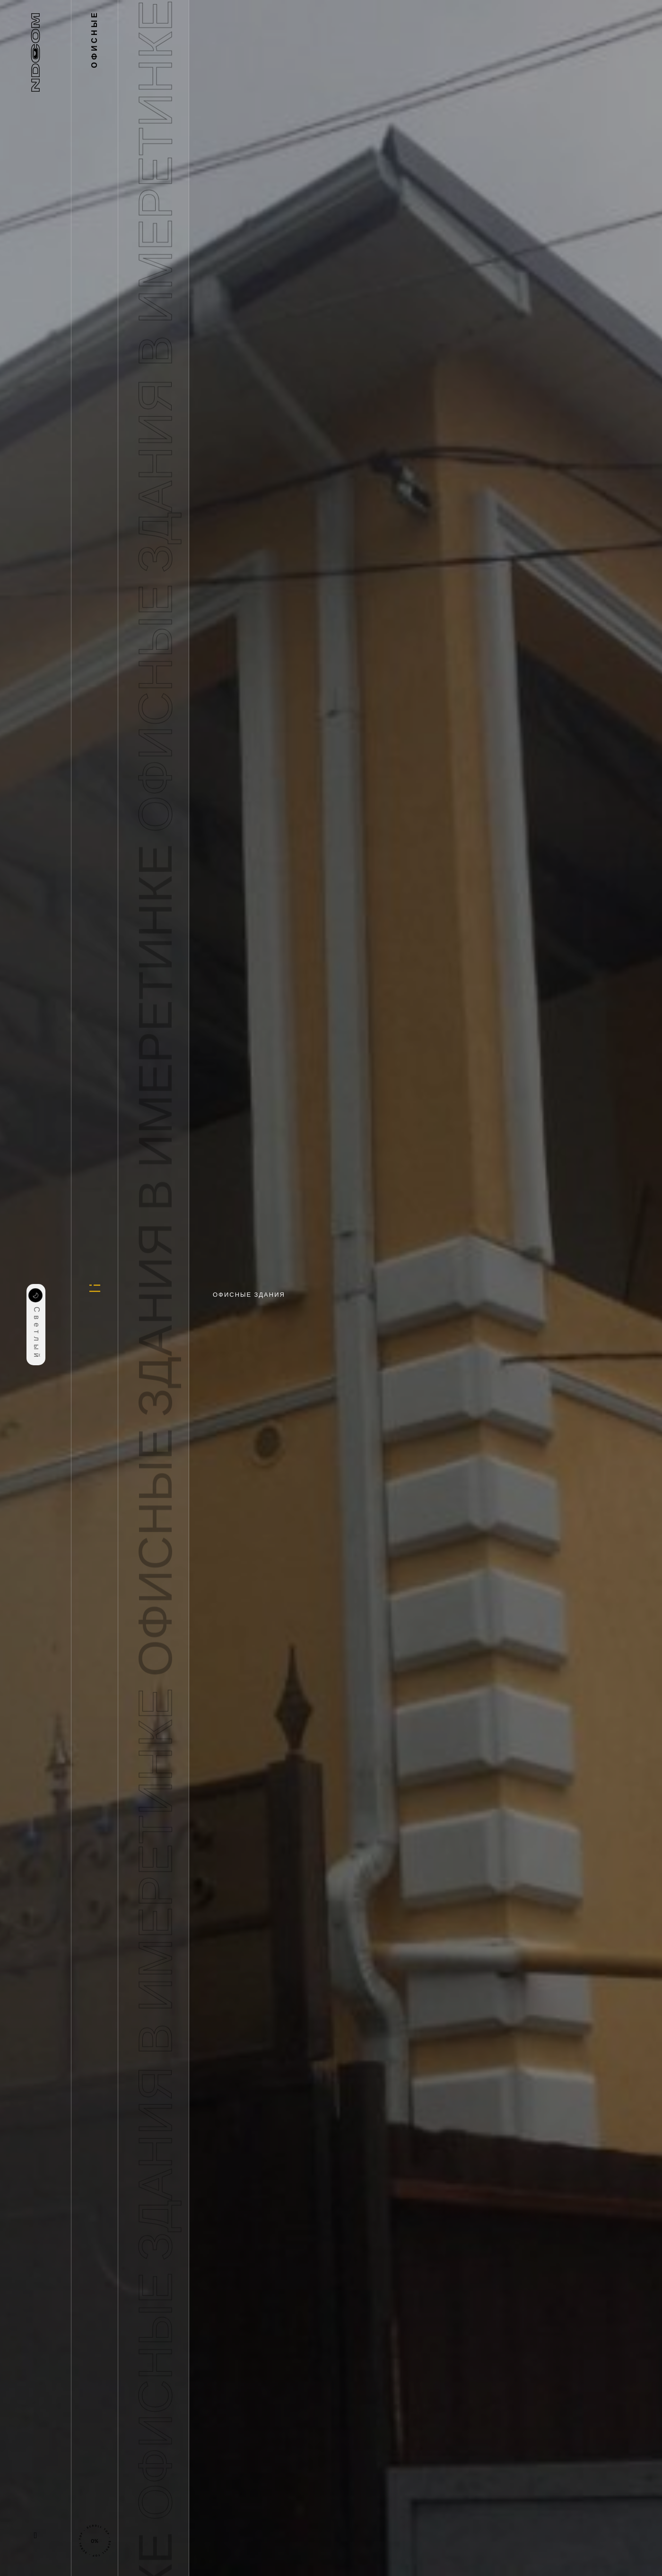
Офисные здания (249, 1294)
